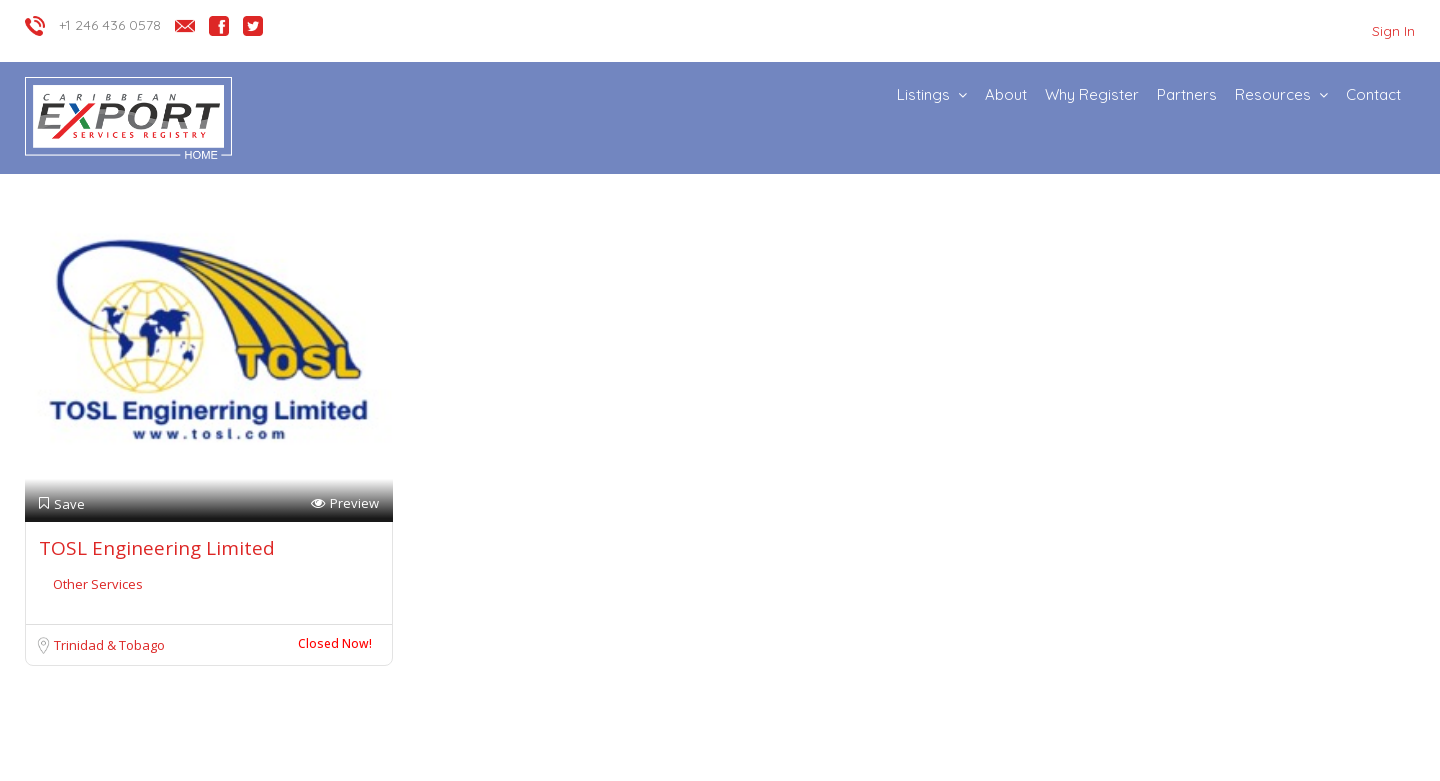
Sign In (1393, 31)
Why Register (1092, 94)
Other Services (98, 584)
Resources (1273, 94)
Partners (1187, 94)
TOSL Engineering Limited (157, 548)
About (1006, 94)
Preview (345, 503)
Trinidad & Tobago (109, 645)
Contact (1373, 94)
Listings (923, 94)
